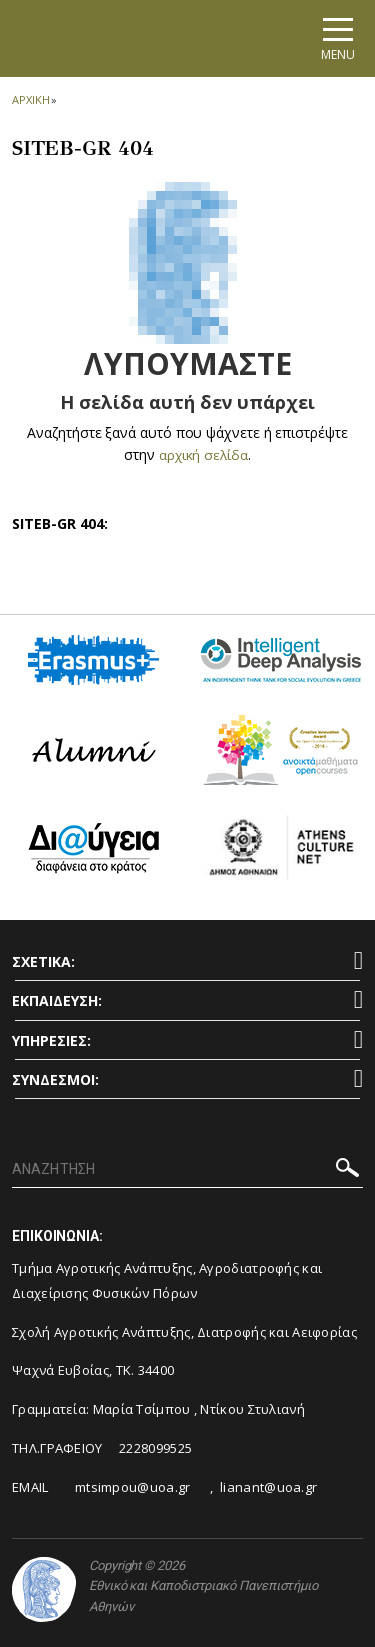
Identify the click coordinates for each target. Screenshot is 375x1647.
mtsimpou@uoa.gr (133, 1486)
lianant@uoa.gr (268, 1486)
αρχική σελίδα (203, 454)
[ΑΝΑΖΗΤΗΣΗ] (187, 1170)
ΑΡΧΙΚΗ (30, 99)
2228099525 (155, 1448)
